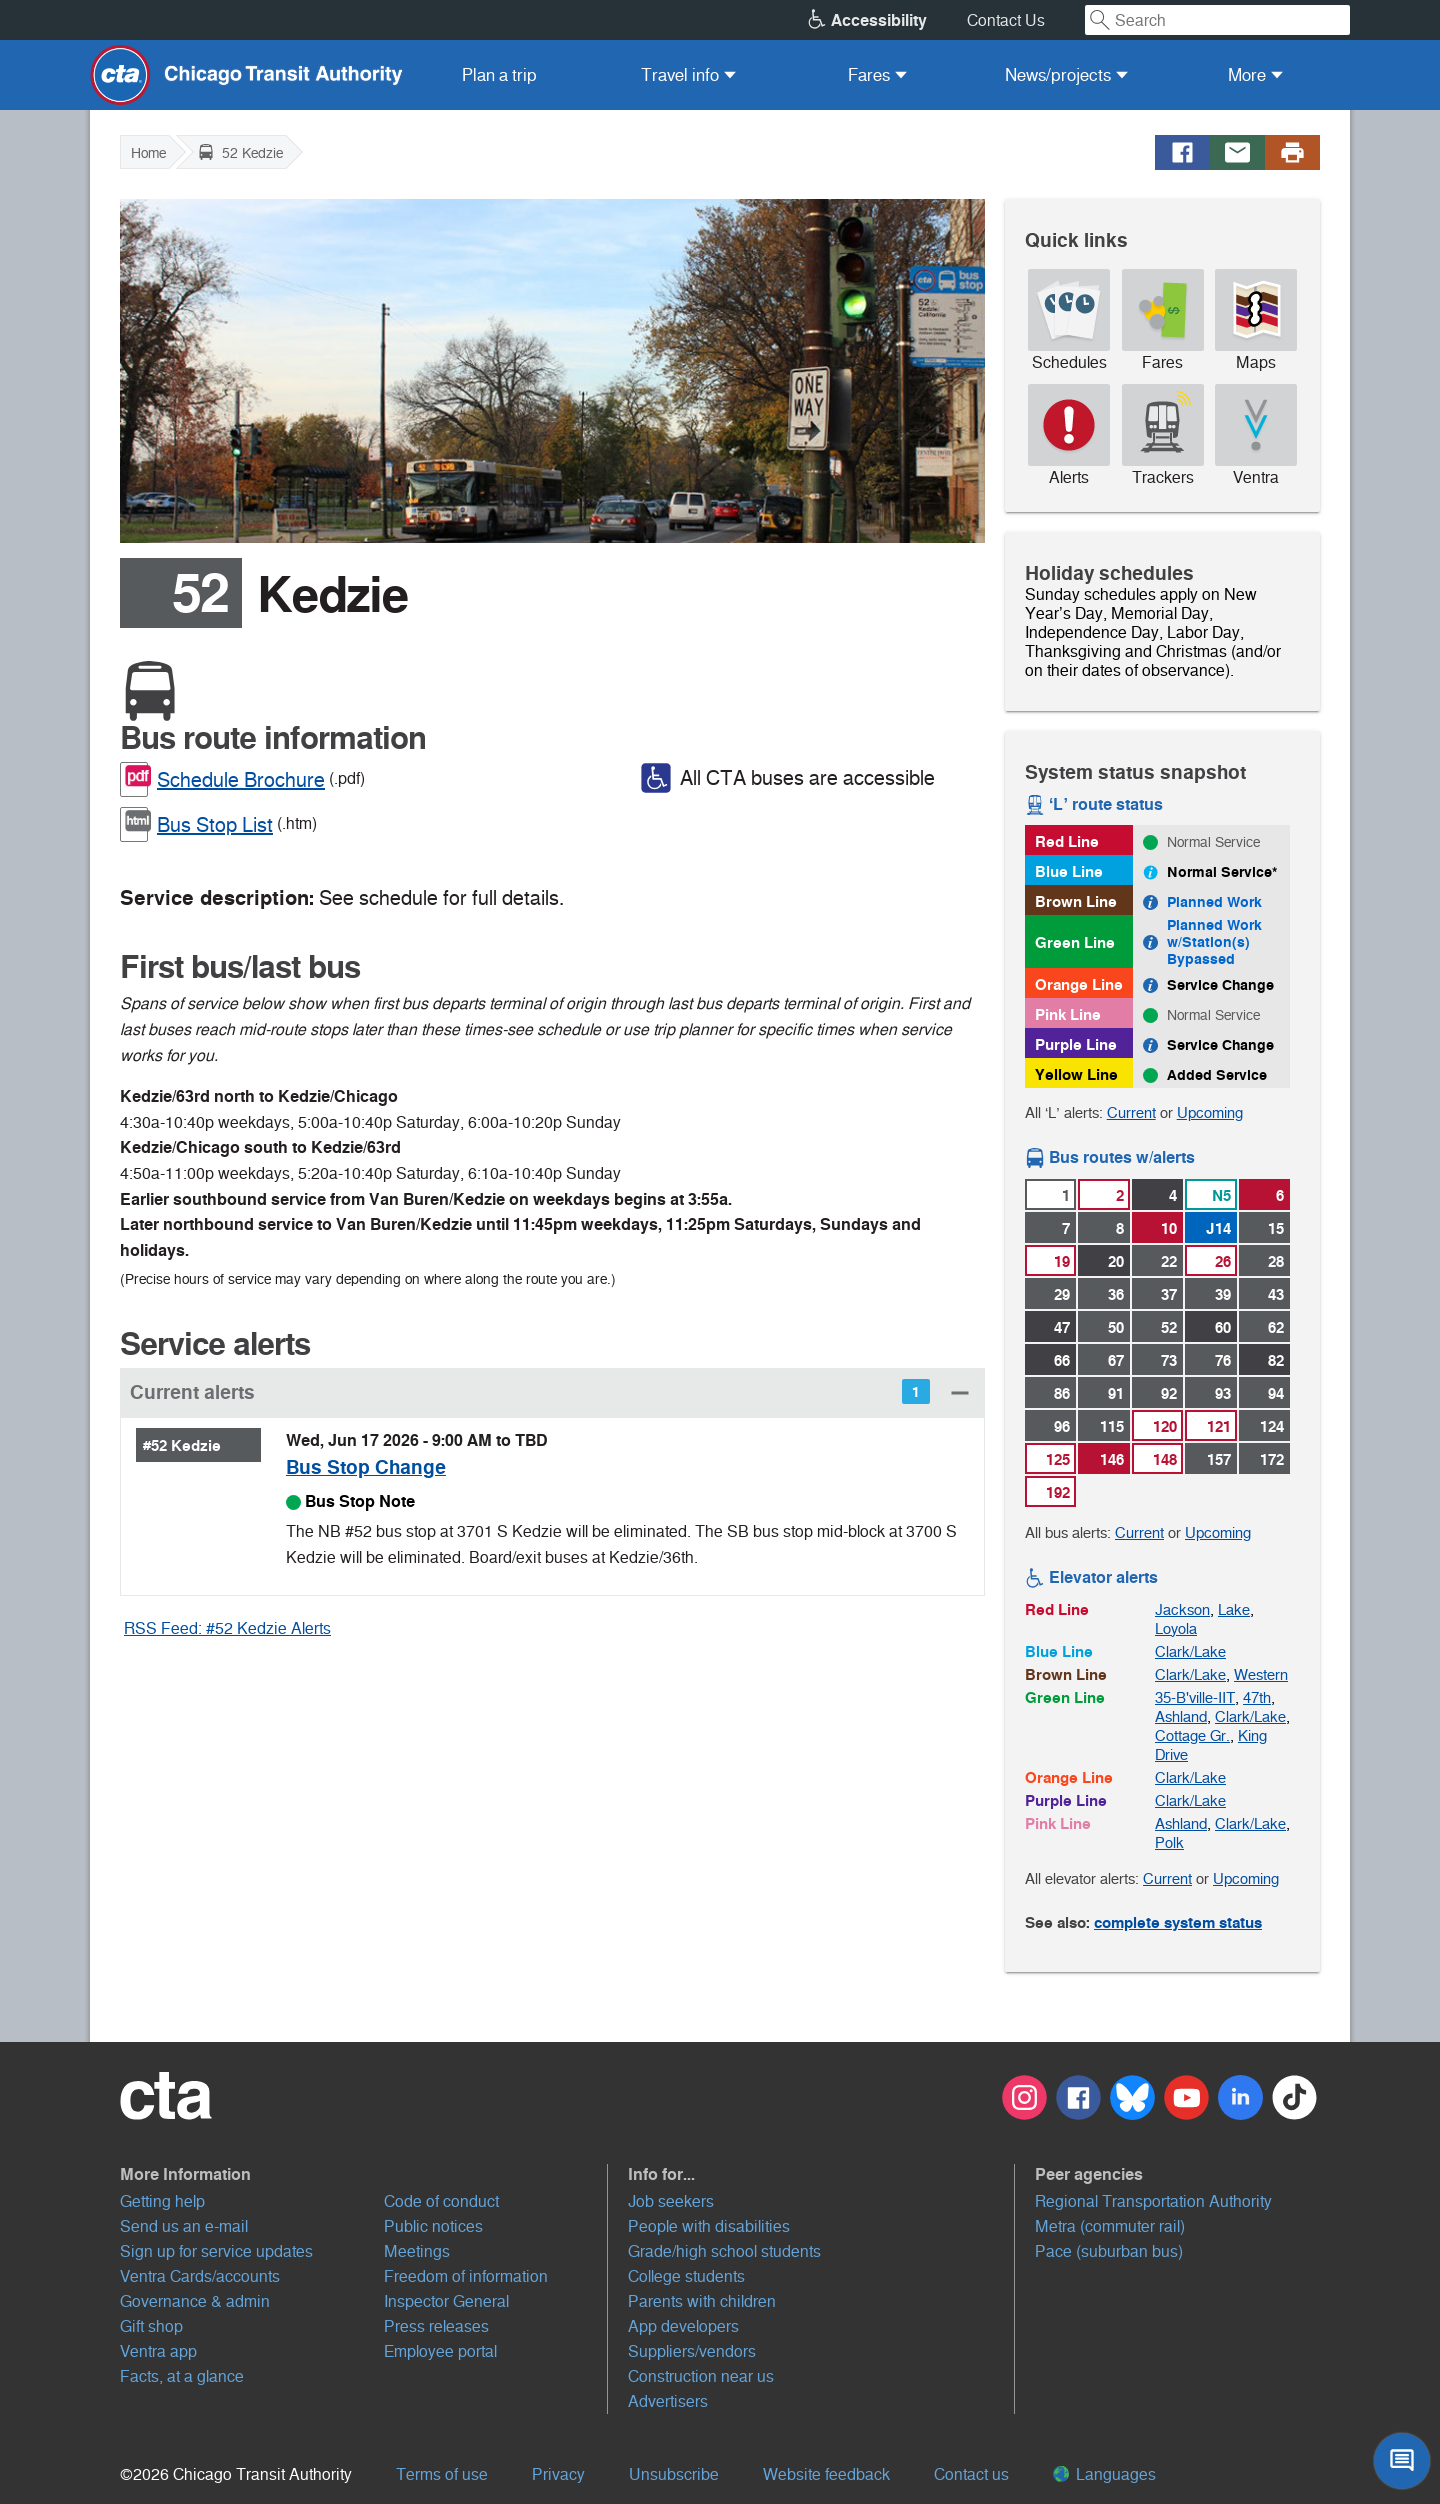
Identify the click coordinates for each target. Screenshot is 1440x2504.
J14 (1218, 1228)
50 (1116, 1327)
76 (1223, 1360)
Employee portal (440, 2351)
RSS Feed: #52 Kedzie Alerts (227, 1628)
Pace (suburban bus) (1109, 2251)
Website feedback (826, 2474)
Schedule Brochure (241, 780)
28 (1276, 1261)
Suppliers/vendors (692, 2351)
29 (1062, 1294)
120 (1165, 1426)
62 (1276, 1327)
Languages (1104, 2474)
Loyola (1176, 1628)
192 (1058, 1492)
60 (1223, 1327)
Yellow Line (1076, 1074)
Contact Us (1006, 20)
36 (1116, 1294)
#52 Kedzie (182, 1445)
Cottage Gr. (1192, 1735)
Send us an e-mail (184, 2226)
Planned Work (1214, 902)
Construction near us (701, 2376)
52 (1169, 1327)
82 (1276, 1360)
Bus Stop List (215, 825)
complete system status (1178, 1922)
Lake (1234, 1609)
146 (1112, 1459)
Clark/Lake (1190, 1651)
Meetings (417, 2251)
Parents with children (702, 2301)
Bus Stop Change (366, 1467)
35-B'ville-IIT (1195, 1697)
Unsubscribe (674, 2474)
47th (1257, 1697)
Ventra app (158, 2351)
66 (1062, 1360)
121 (1219, 1426)
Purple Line (1076, 1044)
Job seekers (671, 2201)
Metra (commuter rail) (1110, 2226)
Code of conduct (441, 2201)
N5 (1221, 1195)
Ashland (1181, 1716)
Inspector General (446, 2301)
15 (1276, 1228)
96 (1062, 1426)
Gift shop (151, 2326)
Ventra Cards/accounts (200, 2276)
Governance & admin (195, 2301)
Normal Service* (1222, 872)
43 (1276, 1294)
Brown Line (1076, 901)
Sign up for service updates (216, 2251)
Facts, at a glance (182, 2376)
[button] (552, 1392)
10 (1169, 1228)
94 (1276, 1393)
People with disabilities (709, 2226)
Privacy (558, 2474)
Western (1261, 1674)
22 (1169, 1261)
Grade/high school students (724, 2251)
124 (1272, 1426)
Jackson (1182, 1609)
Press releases (436, 2326)
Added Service (1217, 1075)
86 (1062, 1393)
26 (1223, 1261)
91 (1116, 1393)
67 (1116, 1360)
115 (1112, 1426)
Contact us (971, 2474)
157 (1219, 1459)
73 (1169, 1360)
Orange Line (1079, 984)
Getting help (162, 2201)
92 (1169, 1393)
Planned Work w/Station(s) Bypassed (1214, 942)
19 (1062, 1261)
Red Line (1067, 841)
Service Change (1220, 985)
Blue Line (1069, 871)
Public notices (433, 2226)
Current (1131, 1112)
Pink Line (1068, 1014)
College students (686, 2276)
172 (1272, 1459)
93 (1223, 1393)
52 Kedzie (240, 152)
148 (1165, 1459)
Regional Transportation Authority (1153, 2201)
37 (1169, 1294)
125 (1058, 1459)
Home (148, 153)
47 (1062, 1327)
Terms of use (442, 2474)
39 (1223, 1294)
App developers (683, 2326)
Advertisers (668, 2401)
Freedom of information (466, 2276)
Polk (1169, 1842)
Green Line (1075, 942)
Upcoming (1210, 1112)
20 (1116, 1261)
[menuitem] (499, 75)
